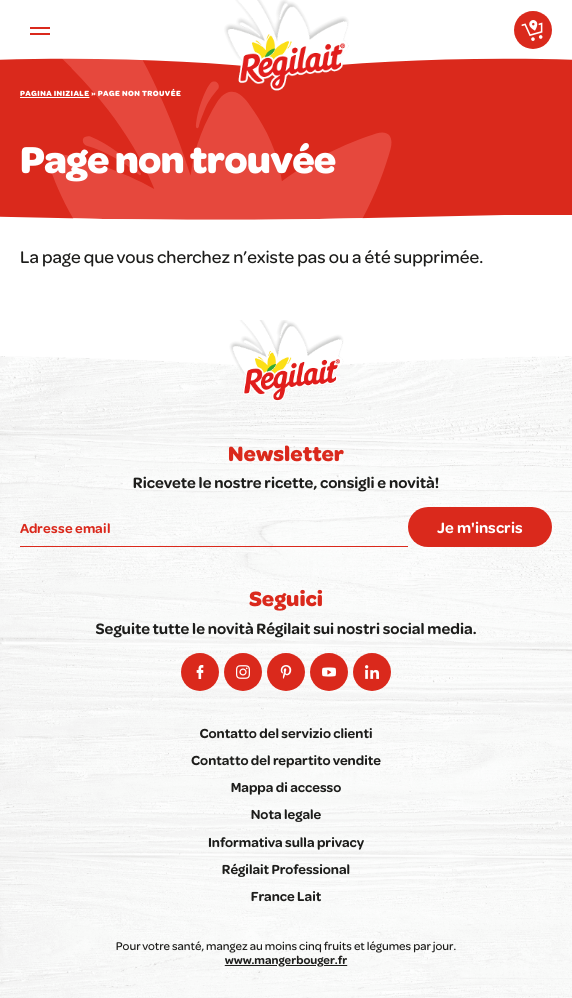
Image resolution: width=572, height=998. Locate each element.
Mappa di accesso (286, 787)
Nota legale (286, 814)
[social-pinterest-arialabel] (286, 672)
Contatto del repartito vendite (286, 760)
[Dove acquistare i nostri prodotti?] (533, 30)
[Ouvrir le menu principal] (40, 30)
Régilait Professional (286, 869)
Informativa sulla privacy (286, 842)
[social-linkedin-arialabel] (372, 672)
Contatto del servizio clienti (285, 733)
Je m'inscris (480, 527)
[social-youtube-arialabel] (329, 672)
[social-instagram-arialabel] (243, 672)
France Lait (286, 896)
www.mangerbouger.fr (286, 959)
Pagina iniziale (54, 94)
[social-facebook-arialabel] (200, 672)
